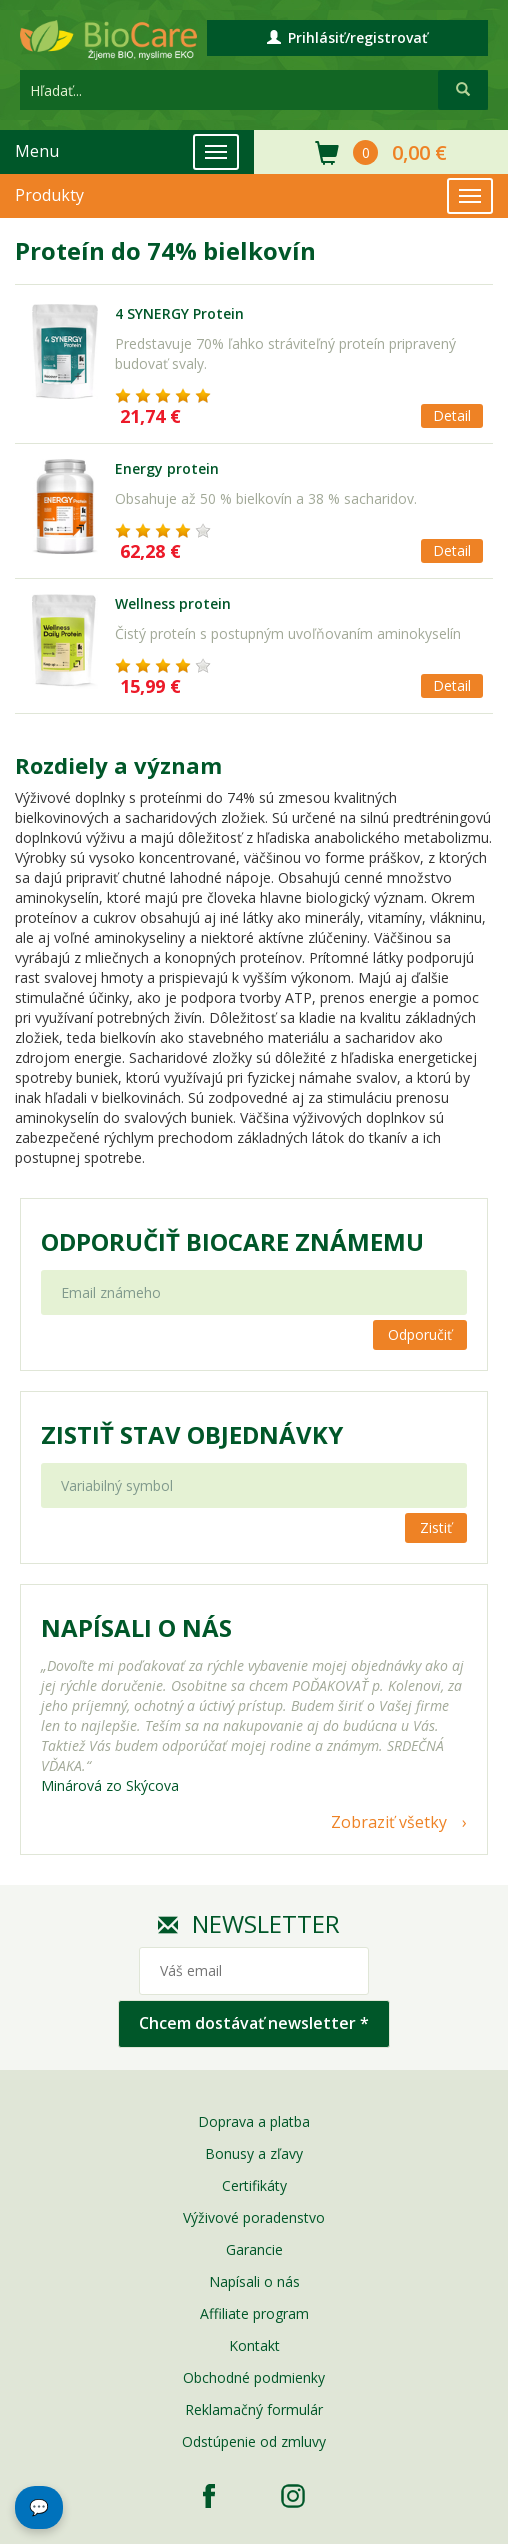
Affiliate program (254, 2313)
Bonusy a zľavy (254, 2153)
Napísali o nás (254, 2281)
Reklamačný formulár (254, 2409)
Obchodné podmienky (254, 2377)
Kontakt (254, 2345)
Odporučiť (420, 1334)
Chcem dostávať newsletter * (254, 2023)
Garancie (254, 2249)
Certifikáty (254, 2185)
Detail (452, 415)
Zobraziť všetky (389, 1822)
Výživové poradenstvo (254, 2217)
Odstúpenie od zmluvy (254, 2441)
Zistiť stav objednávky (192, 1435)
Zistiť (436, 1527)
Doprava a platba (254, 2121)
